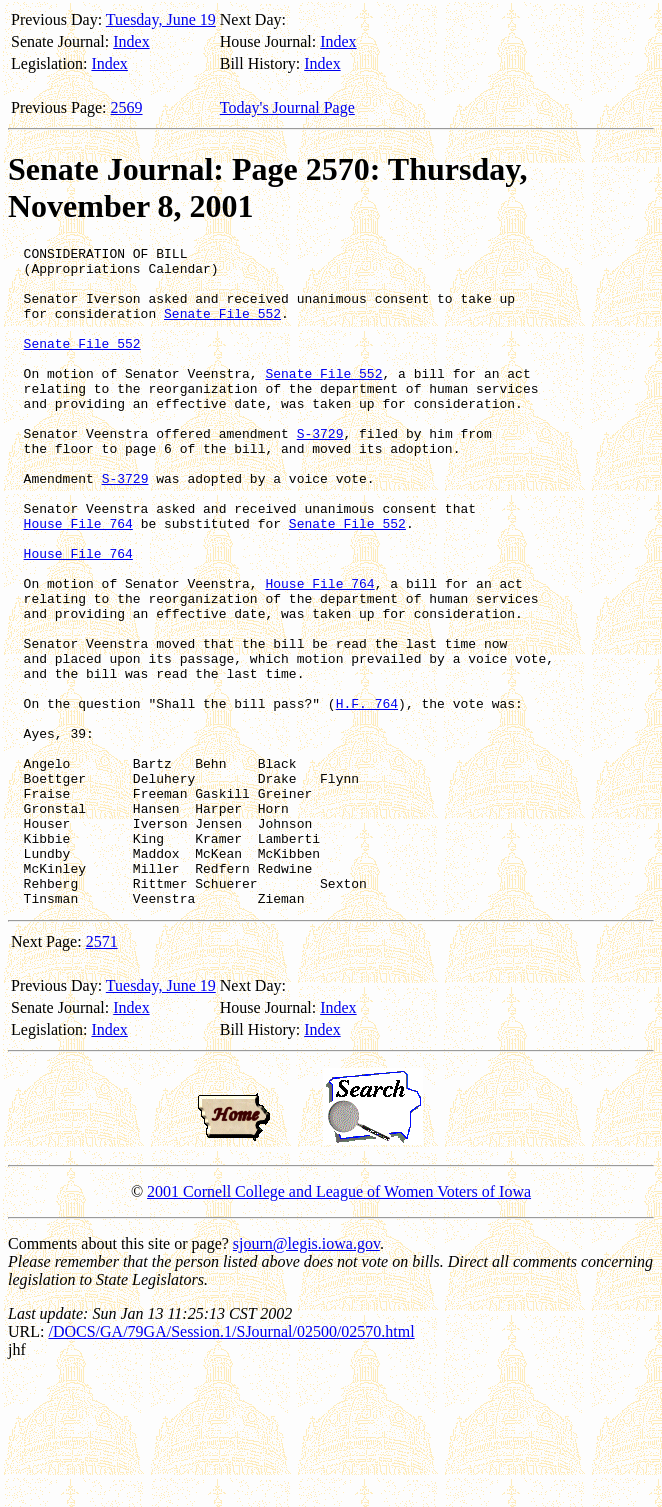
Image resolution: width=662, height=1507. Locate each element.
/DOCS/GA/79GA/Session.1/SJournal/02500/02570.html (231, 1463)
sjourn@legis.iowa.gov (306, 1375)
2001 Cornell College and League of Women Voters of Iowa (339, 1323)
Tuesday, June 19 (161, 19)
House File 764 (78, 580)
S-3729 (320, 472)
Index (131, 41)
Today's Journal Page (287, 107)
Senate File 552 (222, 328)
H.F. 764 (367, 796)
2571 (102, 1073)
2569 (127, 107)
